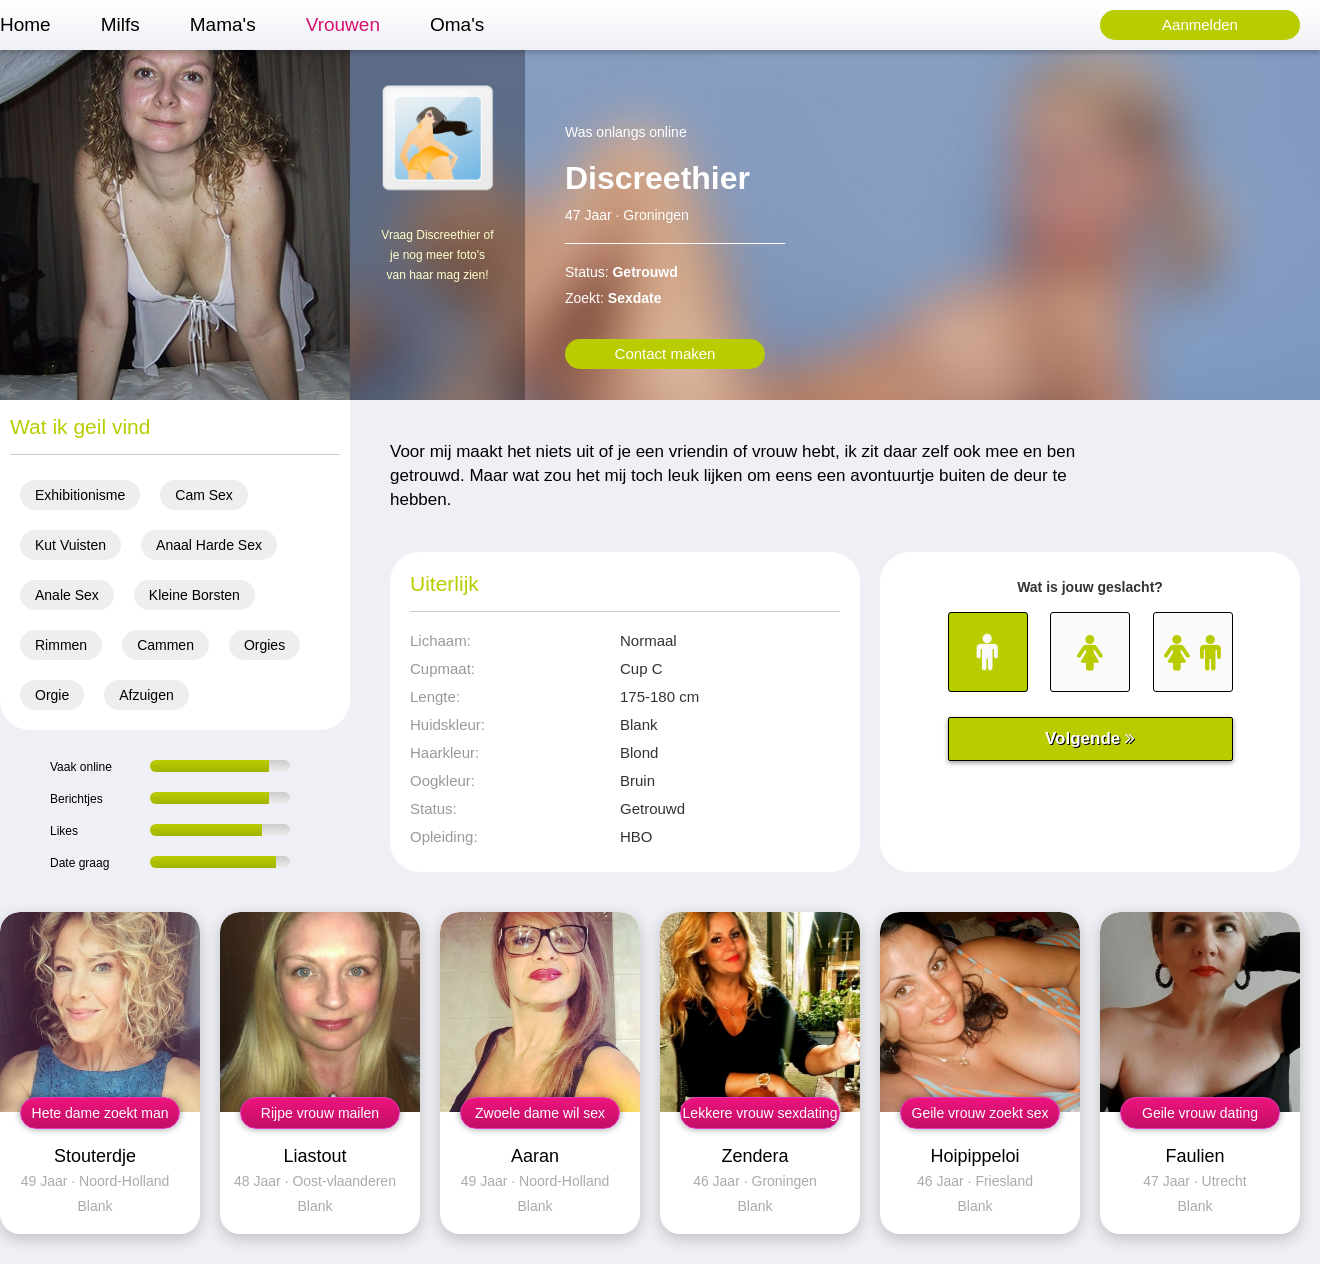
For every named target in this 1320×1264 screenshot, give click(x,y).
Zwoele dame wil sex (540, 1113)
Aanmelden (1200, 24)
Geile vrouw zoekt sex (980, 1113)
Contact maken (665, 353)
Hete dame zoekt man (100, 1113)
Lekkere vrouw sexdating (760, 1113)
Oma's (457, 24)
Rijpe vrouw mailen (320, 1113)
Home (25, 24)
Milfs (120, 24)
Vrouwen (343, 24)
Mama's (223, 24)
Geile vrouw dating (1200, 1113)
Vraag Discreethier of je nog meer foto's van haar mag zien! (437, 255)
